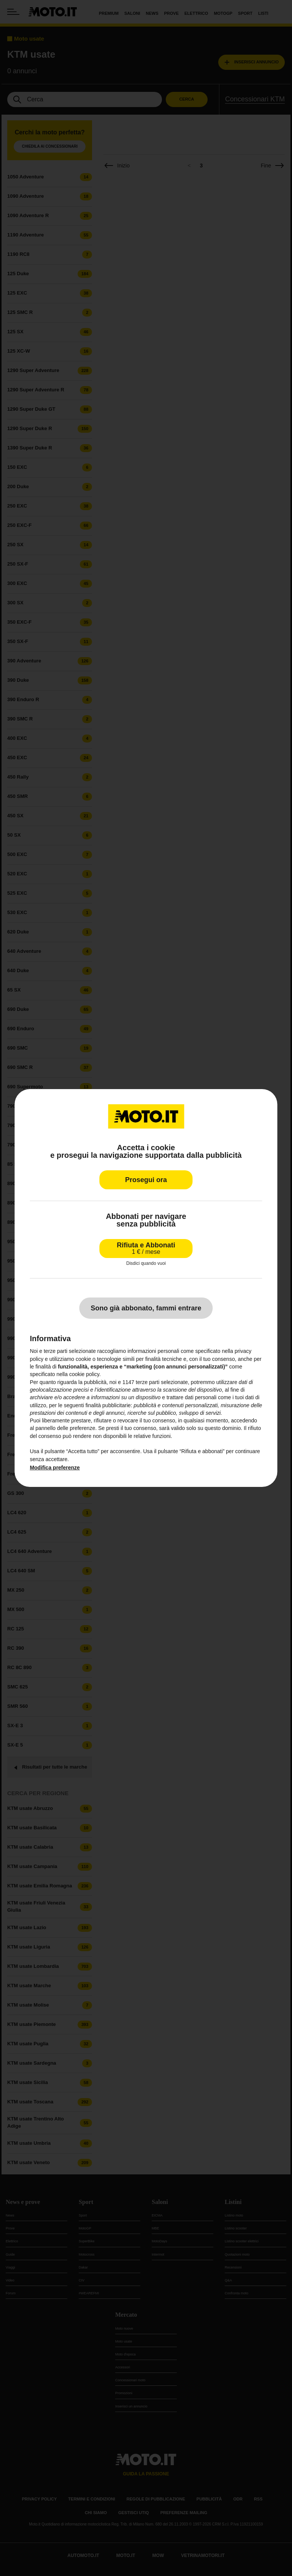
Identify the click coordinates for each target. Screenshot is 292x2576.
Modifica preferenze (54, 1468)
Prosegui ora (146, 1180)
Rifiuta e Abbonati (146, 1248)
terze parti (147, 1382)
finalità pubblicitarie (108, 1405)
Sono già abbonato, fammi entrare (145, 1308)
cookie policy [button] (84, 1374)
